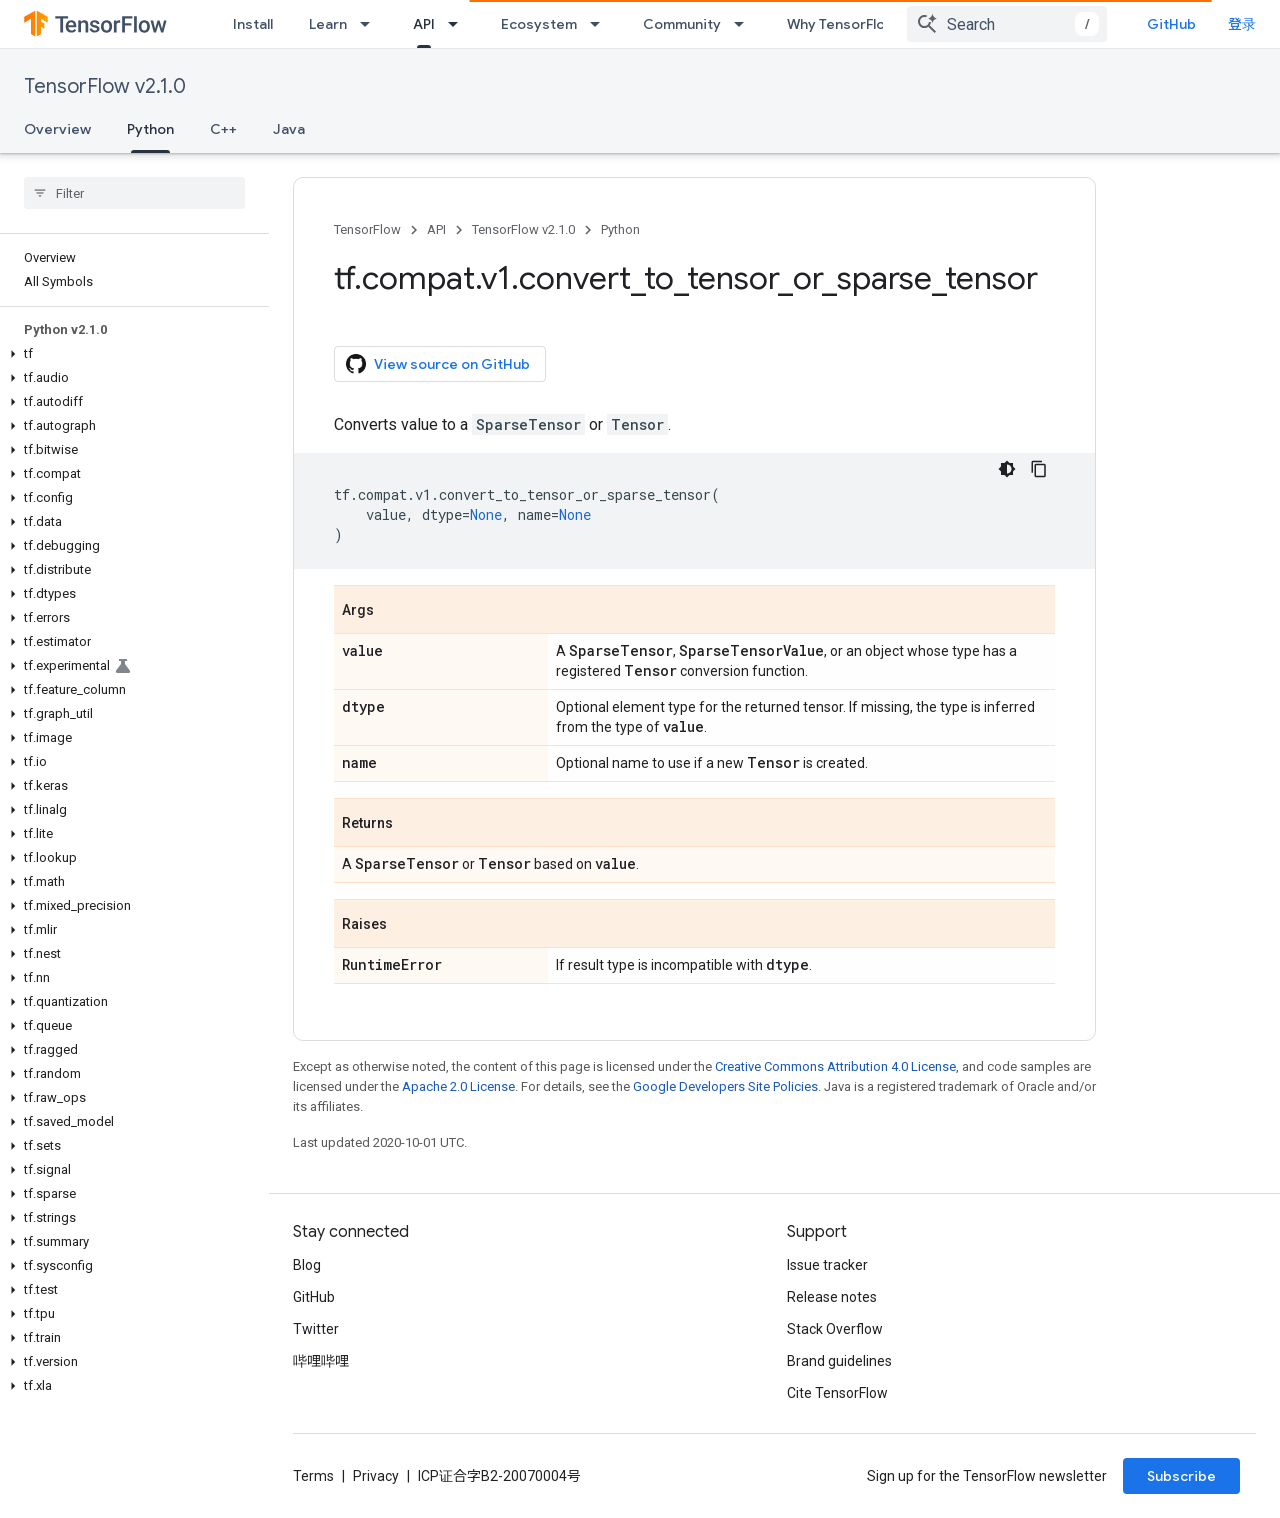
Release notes (832, 1297)
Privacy (376, 1476)
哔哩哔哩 (321, 1361)
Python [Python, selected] (150, 129)
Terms (313, 1476)
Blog (307, 1265)
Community (682, 24)
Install (253, 24)
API (436, 229)
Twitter (316, 1329)
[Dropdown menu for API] (459, 24)
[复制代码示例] (1039, 469)
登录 (1242, 24)
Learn (328, 24)
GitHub (1171, 24)
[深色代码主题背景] (1007, 469)
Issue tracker (827, 1265)
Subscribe (1181, 1476)
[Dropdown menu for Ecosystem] (601, 24)
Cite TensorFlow (837, 1393)
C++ (223, 129)
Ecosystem (539, 24)
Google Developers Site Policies (725, 1086)
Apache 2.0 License (458, 1086)
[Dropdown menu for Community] (745, 24)
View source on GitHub (438, 364)
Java (289, 129)
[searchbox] (134, 193)
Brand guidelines (839, 1361)
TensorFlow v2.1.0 (105, 86)
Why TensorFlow (841, 24)
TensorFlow (367, 229)
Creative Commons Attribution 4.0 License (835, 1066)
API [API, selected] (424, 24)
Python (620, 229)
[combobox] (1007, 24)
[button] (130, 354)
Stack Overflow (835, 1329)
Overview (57, 129)
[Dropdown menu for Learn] (371, 24)
